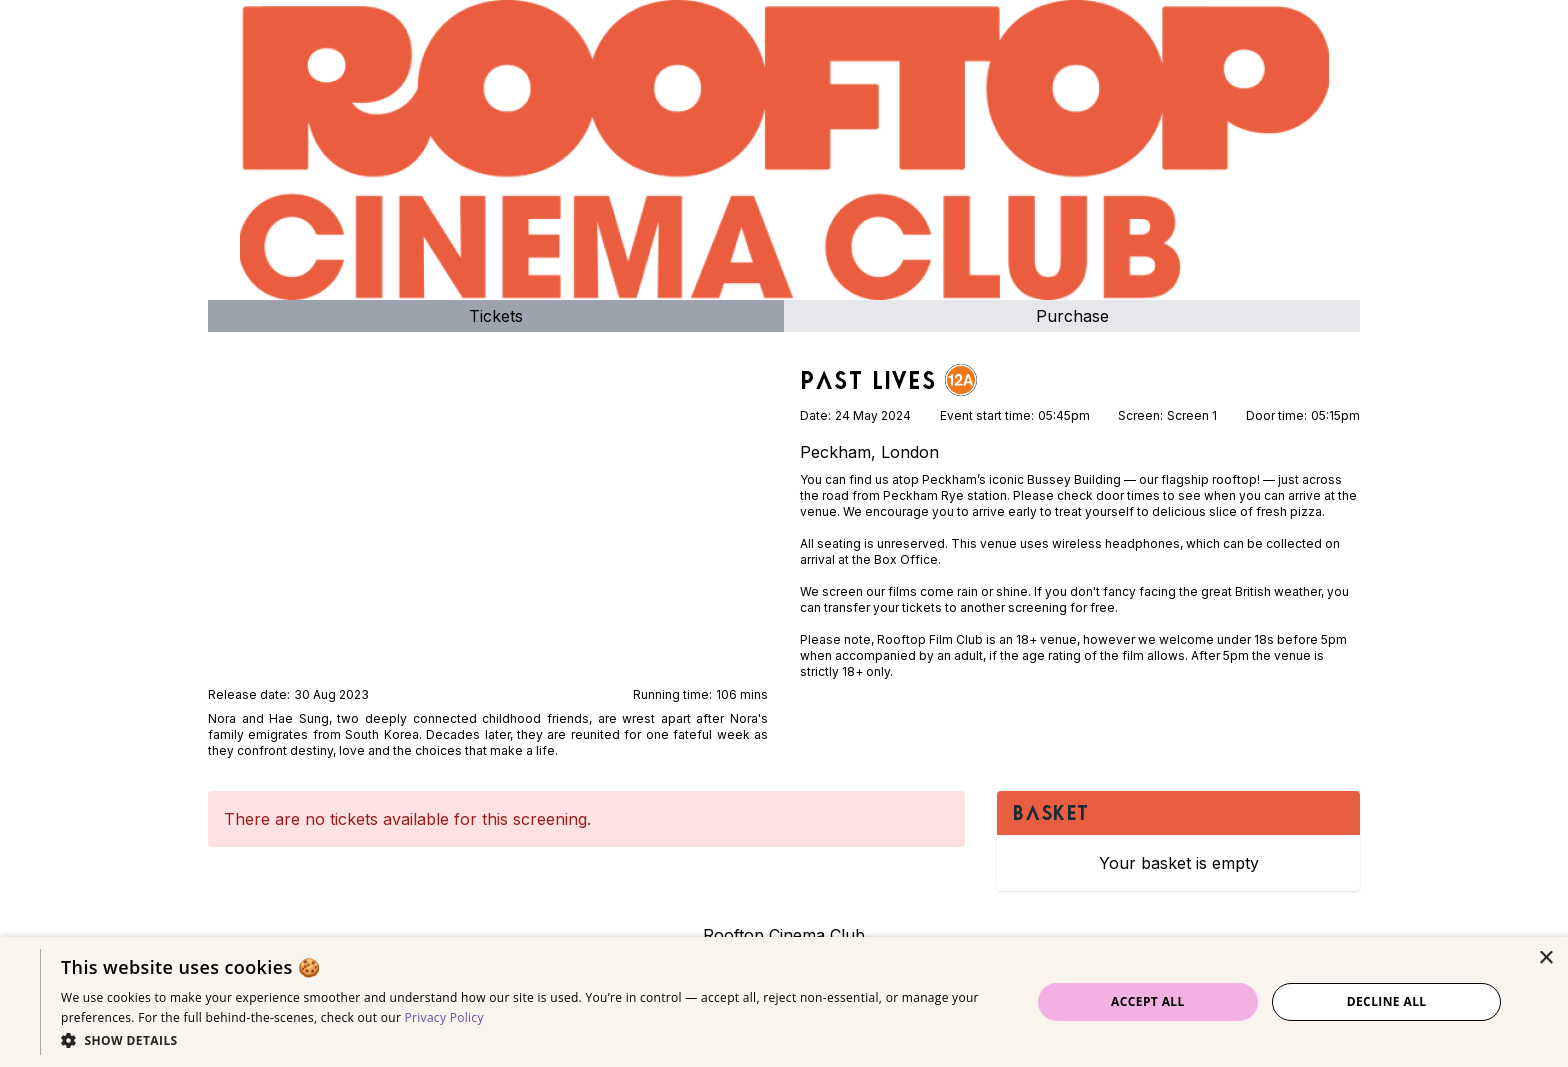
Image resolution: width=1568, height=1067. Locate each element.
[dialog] (784, 1002)
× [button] (1545, 958)
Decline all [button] (1387, 1001)
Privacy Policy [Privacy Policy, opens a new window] (444, 1017)
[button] (531, 1040)
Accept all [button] (1148, 1001)
